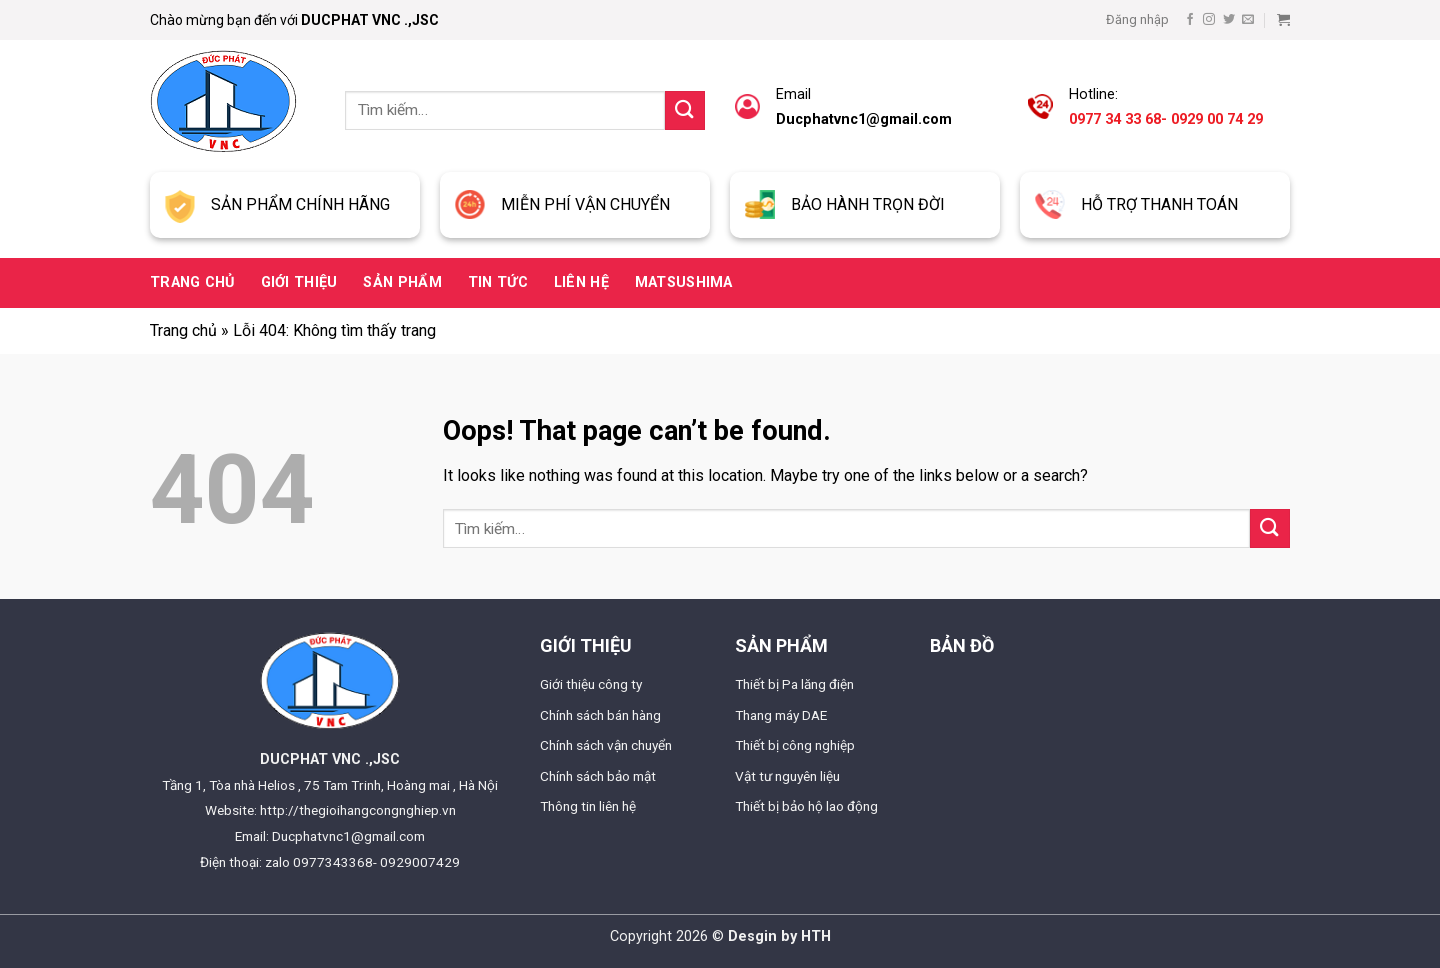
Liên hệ (581, 282)
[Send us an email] (1248, 20)
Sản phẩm (402, 282)
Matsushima (684, 282)
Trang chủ (192, 282)
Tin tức (498, 282)
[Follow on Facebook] (1190, 20)
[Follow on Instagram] (1209, 20)
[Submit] (685, 110)
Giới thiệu (299, 282)
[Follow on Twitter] (1229, 20)
